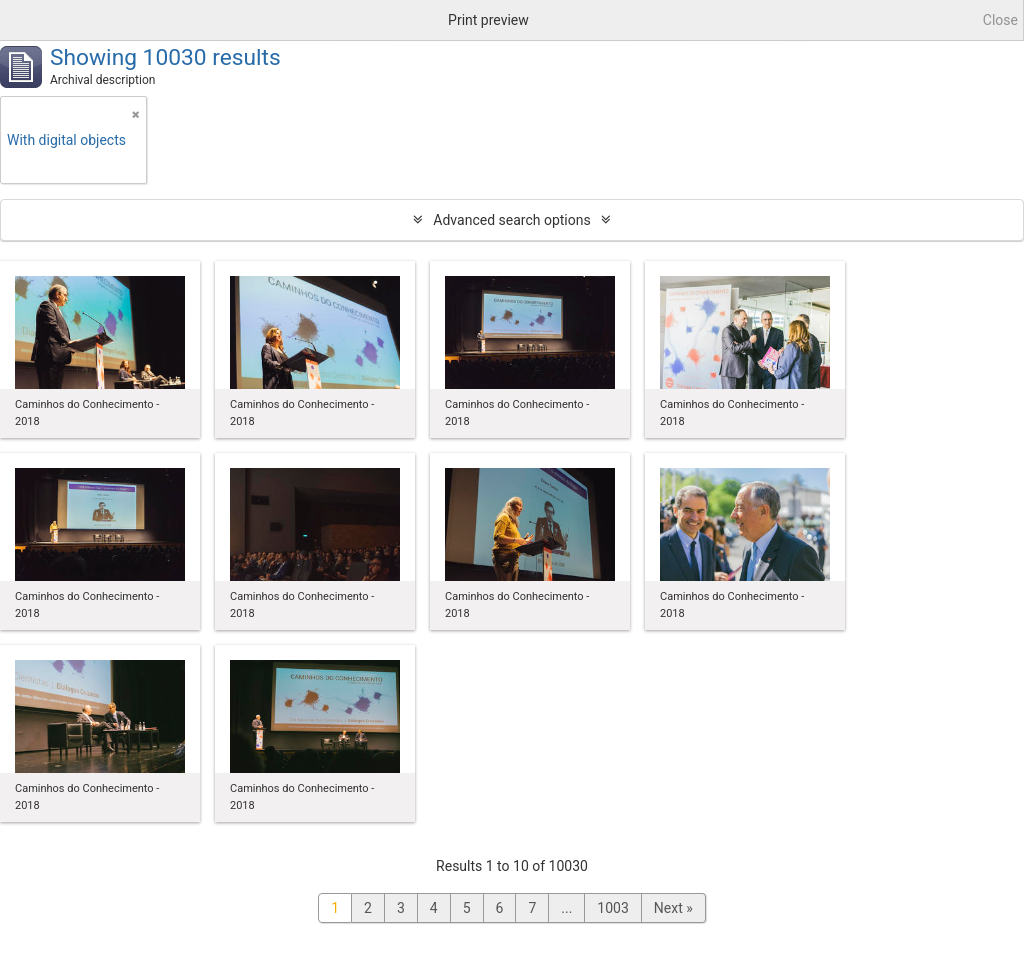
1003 (612, 908)
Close (1000, 20)
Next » (673, 908)
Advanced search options (511, 220)
